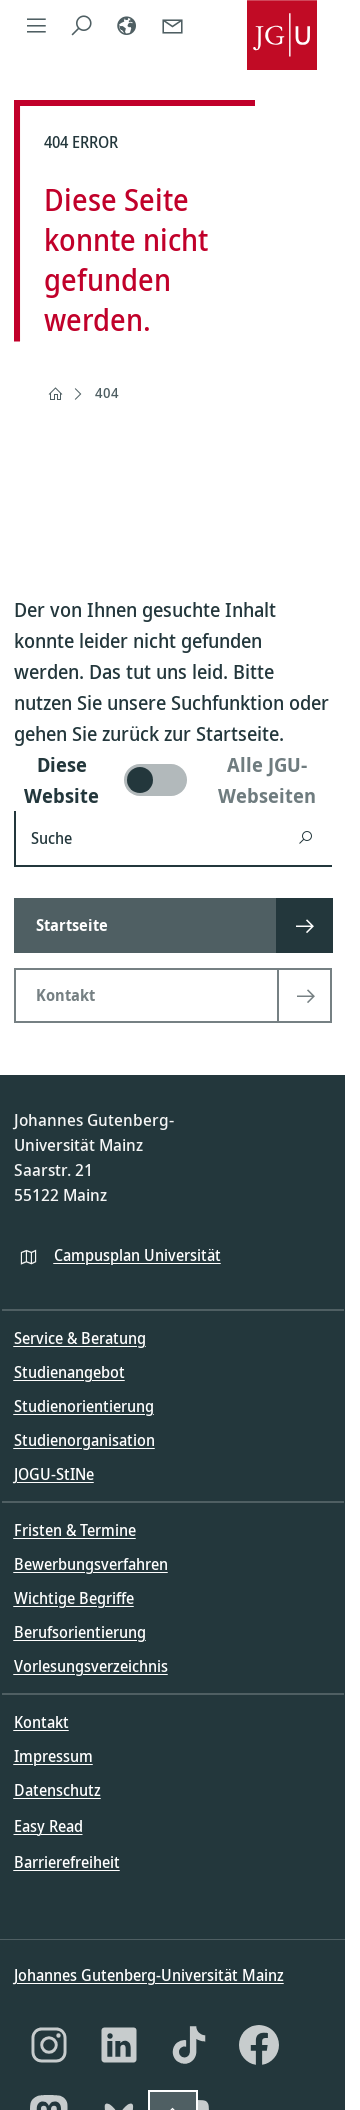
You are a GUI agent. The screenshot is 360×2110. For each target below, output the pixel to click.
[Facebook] (259, 2045)
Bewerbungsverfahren (91, 1564)
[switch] (173, 780)
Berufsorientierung (80, 1632)
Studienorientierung (84, 1406)
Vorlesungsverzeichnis (91, 1666)
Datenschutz (57, 1790)
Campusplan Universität (137, 1255)
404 (107, 392)
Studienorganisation (84, 1440)
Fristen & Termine (75, 1530)
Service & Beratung (80, 1338)
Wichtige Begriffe (74, 1598)
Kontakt (41, 1722)
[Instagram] (49, 2045)
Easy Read (48, 1826)
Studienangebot (69, 1372)
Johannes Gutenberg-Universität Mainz (149, 1975)
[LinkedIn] (119, 2045)
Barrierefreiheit (67, 1862)
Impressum (53, 1756)
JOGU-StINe (54, 1474)
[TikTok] (189, 2045)
